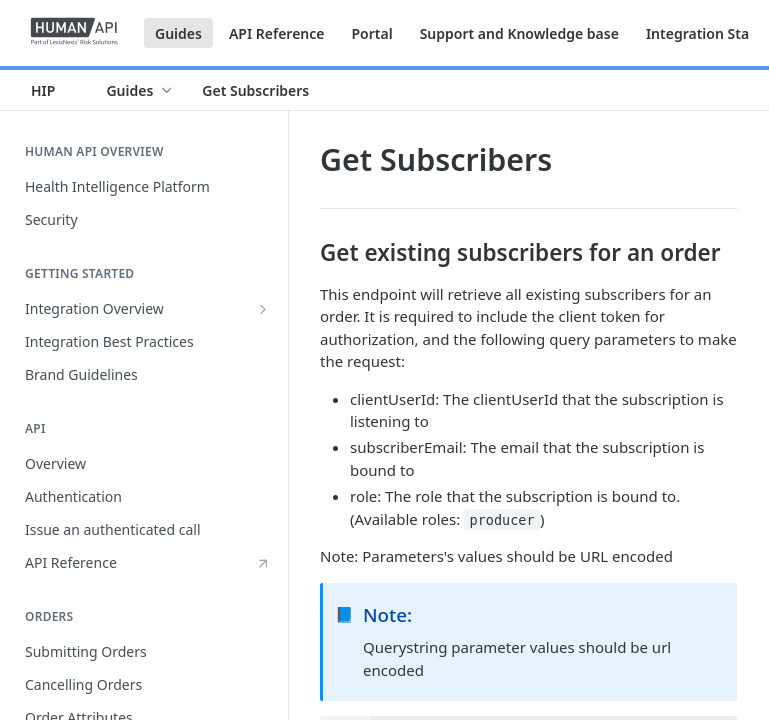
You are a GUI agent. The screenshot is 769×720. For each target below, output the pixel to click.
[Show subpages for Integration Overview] (263, 309)
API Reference (277, 33)
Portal (371, 33)
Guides (178, 33)
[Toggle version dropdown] (55, 90)
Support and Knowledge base (519, 33)
